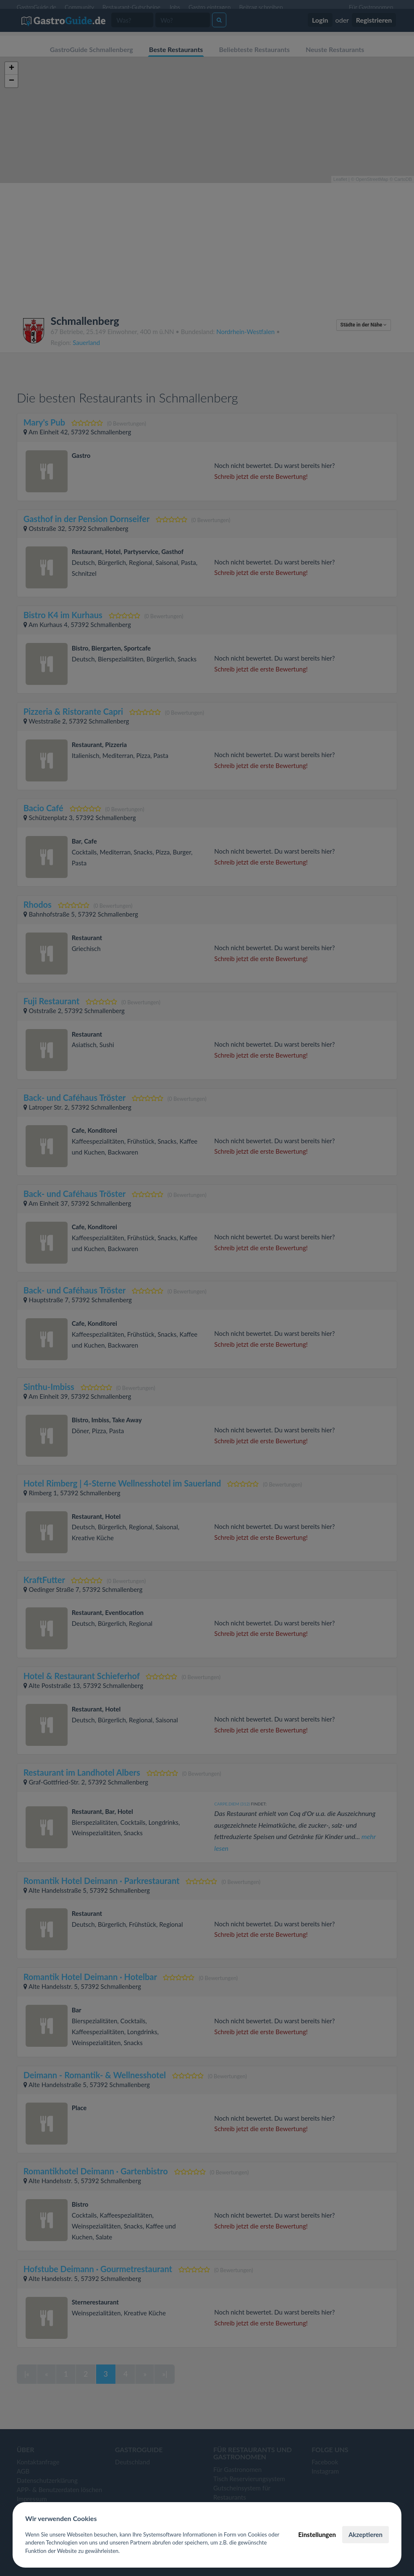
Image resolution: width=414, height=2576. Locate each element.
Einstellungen (317, 2534)
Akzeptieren (365, 2534)
